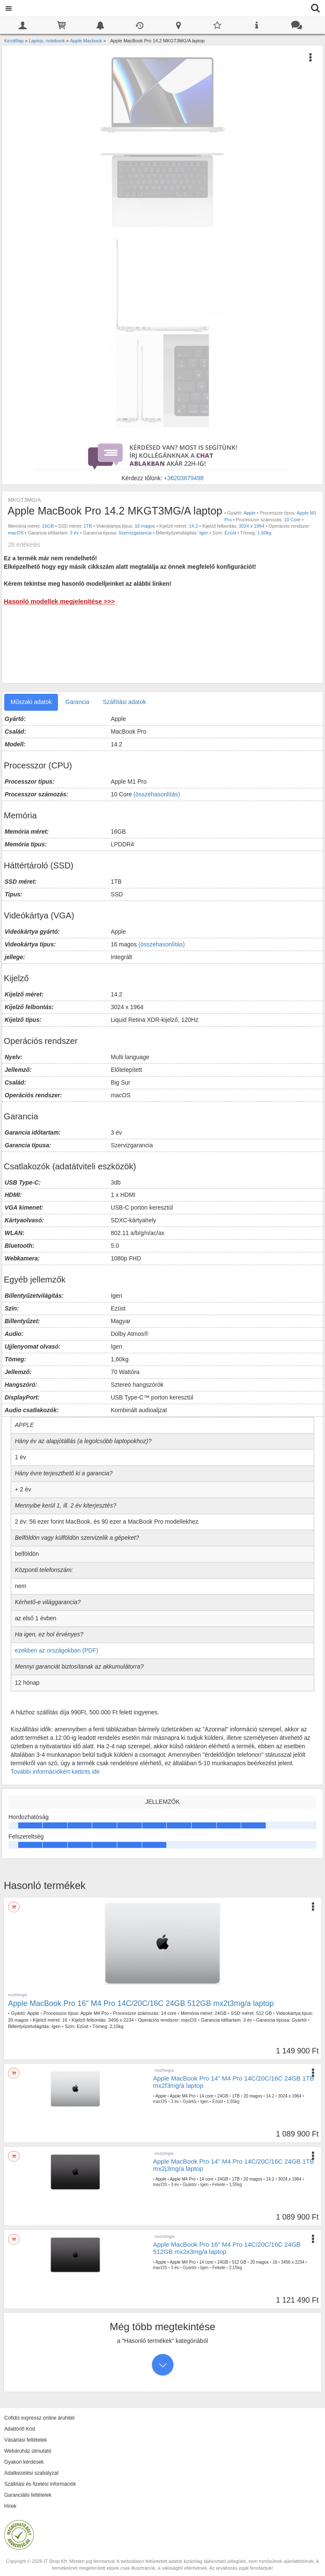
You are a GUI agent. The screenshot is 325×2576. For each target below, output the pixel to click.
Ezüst (230, 532)
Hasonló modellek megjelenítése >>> (59, 601)
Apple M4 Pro (94, 2013)
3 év (74, 532)
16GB (48, 526)
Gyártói (299, 2019)
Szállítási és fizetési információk (40, 2484)
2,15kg (117, 2026)
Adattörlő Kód (19, 2429)
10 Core (292, 519)
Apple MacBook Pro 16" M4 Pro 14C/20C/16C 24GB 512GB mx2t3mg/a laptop (141, 2003)
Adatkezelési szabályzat (31, 2473)
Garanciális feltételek (27, 2495)
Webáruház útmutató (27, 2451)
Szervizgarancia (134, 532)
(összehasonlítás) (156, 794)
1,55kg (233, 2101)
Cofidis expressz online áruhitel (39, 2418)
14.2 (193, 526)
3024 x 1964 (251, 526)
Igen (203, 532)
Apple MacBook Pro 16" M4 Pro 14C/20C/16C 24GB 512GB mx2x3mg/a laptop (227, 2248)
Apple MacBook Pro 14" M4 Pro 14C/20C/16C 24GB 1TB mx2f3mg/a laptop (233, 2082)
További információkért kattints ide (55, 1771)
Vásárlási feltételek (25, 2440)
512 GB (264, 2013)
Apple (250, 512)
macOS (16, 532)
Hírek (10, 2506)
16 (64, 2019)
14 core (168, 2013)
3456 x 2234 (121, 2019)
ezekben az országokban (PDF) (56, 1650)
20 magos (18, 2019)
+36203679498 (184, 478)
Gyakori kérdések (24, 2462)
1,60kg (264, 532)
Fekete (219, 2184)
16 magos (145, 526)
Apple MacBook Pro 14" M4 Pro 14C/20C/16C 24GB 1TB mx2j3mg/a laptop (233, 2165)
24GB (220, 2013)
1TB (87, 526)
